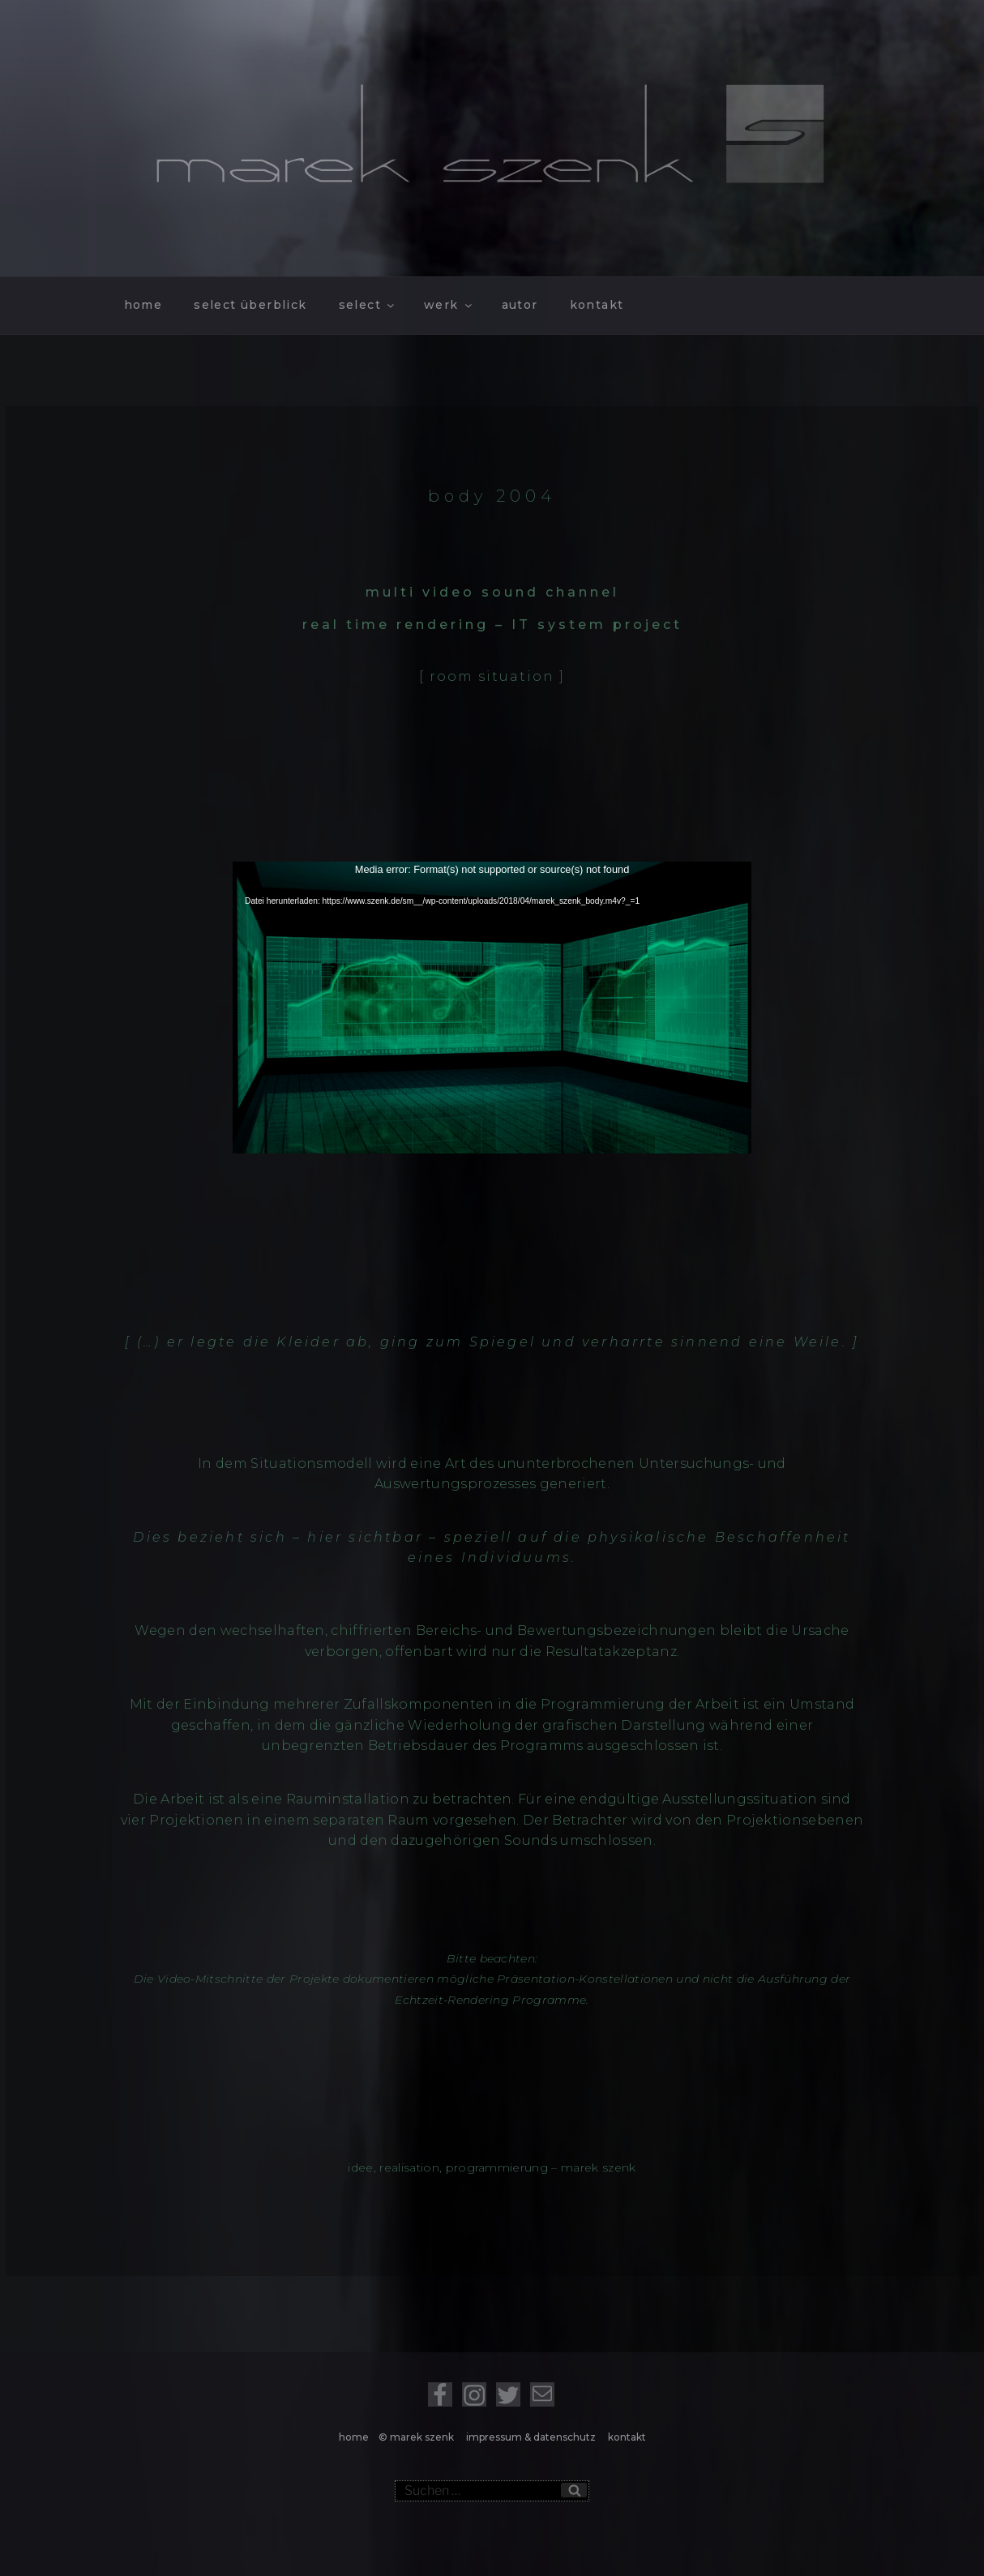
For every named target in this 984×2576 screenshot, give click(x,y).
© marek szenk (418, 2437)
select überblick (250, 304)
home (143, 304)
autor (520, 304)
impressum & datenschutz (532, 2437)
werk (449, 304)
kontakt (597, 304)
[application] (492, 1007)
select (367, 304)
